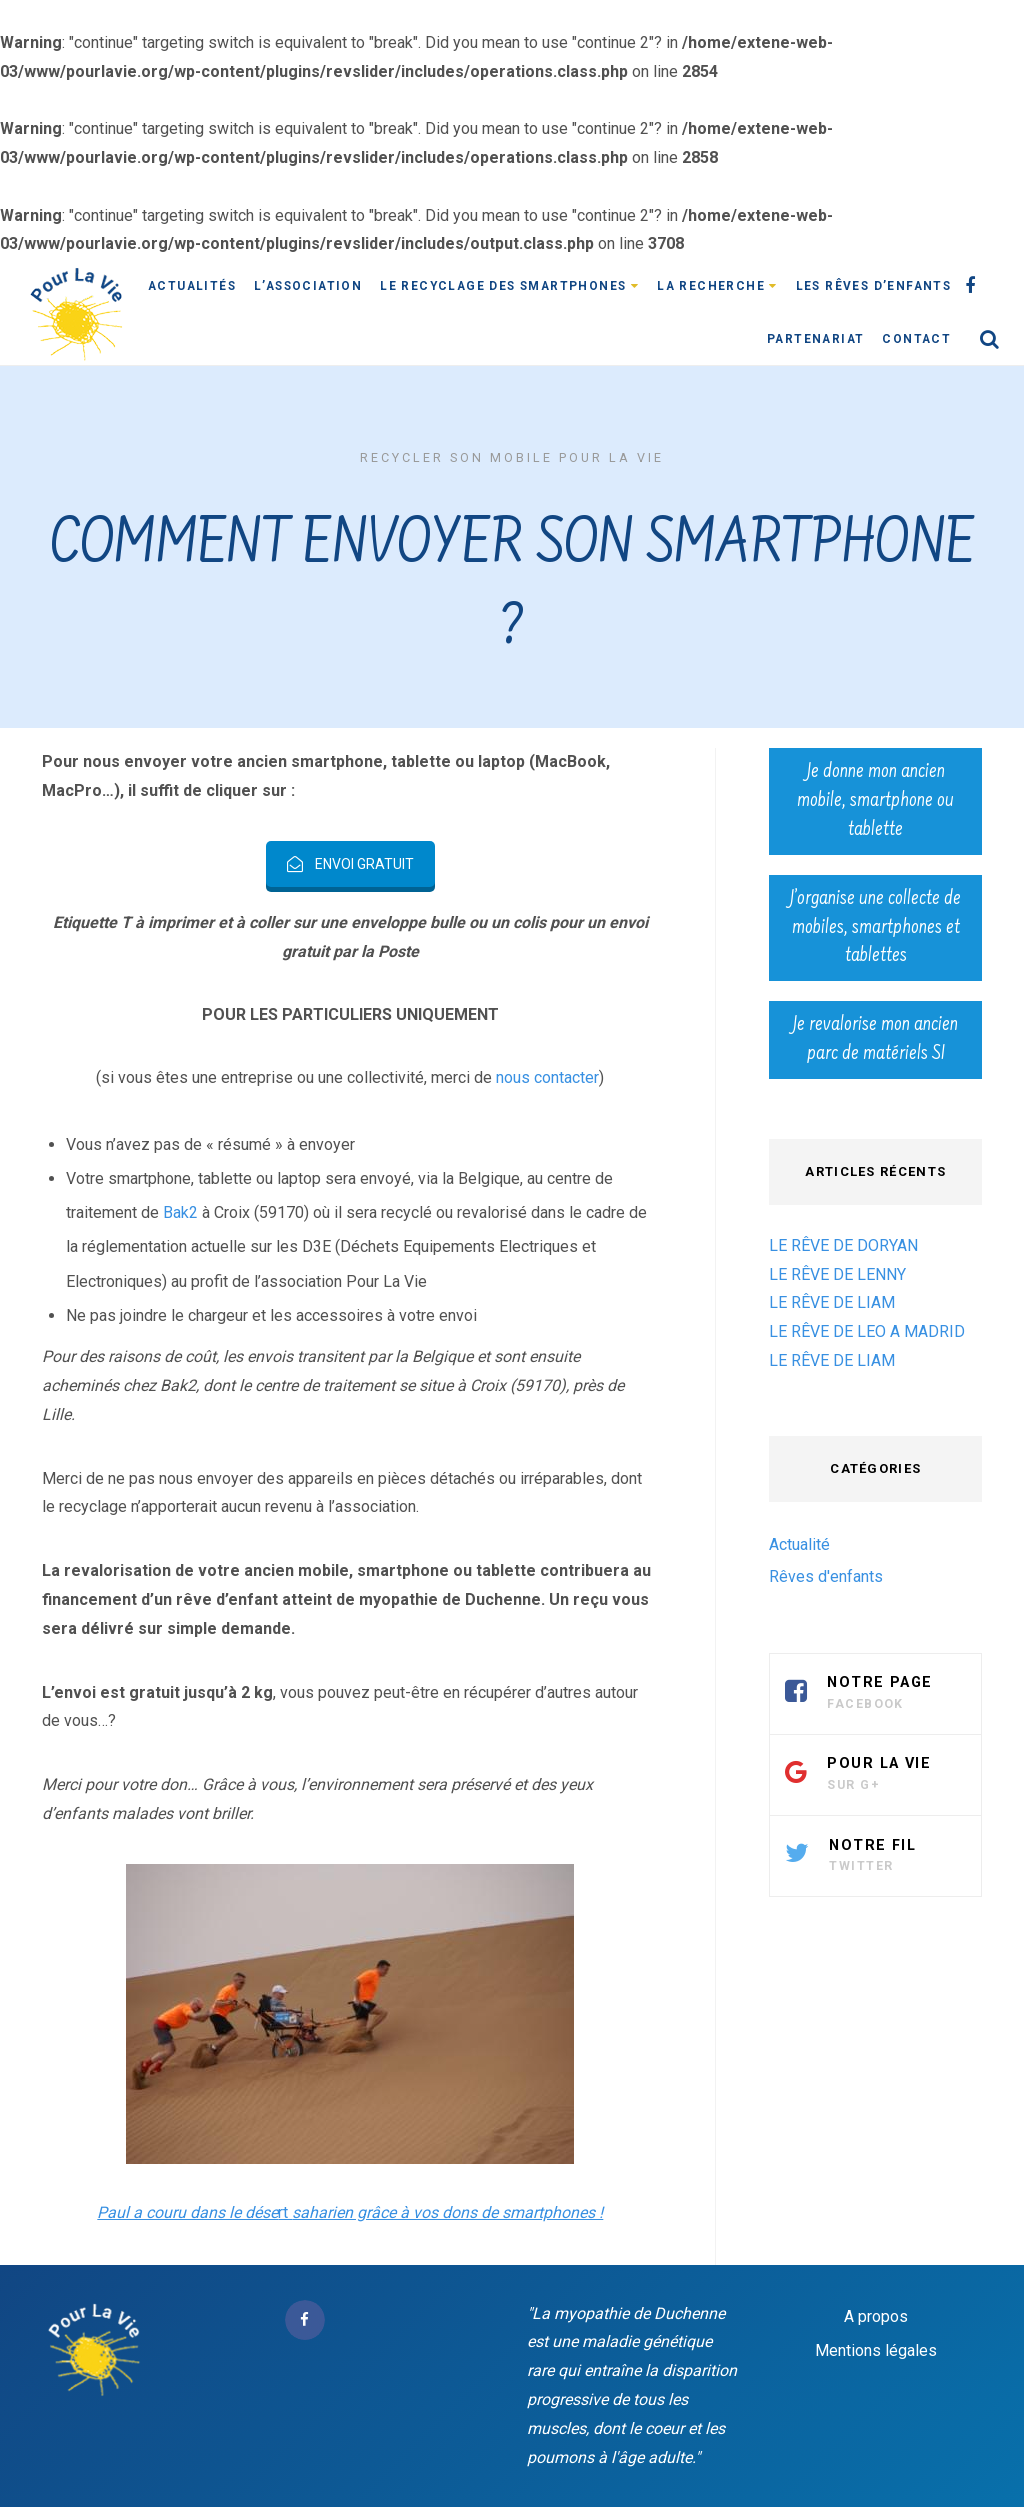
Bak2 (180, 1212)
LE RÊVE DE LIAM (832, 1302)
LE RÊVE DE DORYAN (843, 1245)
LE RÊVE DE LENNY (837, 1274)
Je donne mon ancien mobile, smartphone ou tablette (875, 801)
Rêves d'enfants (826, 1576)
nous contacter (547, 1077)
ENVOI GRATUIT (350, 864)
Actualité (799, 1544)
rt (350, 2212)
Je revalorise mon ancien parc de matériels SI (875, 1039)
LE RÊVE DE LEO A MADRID (867, 1331)
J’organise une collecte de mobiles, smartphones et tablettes (875, 928)
